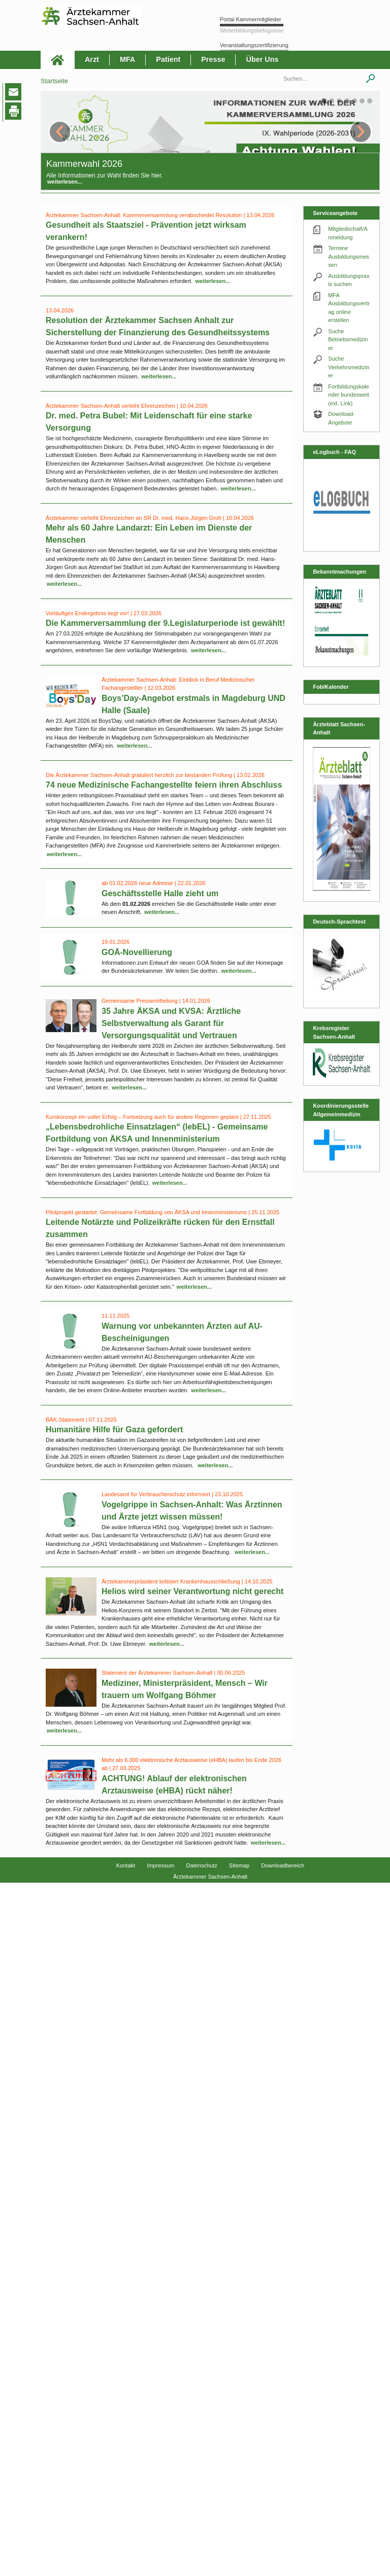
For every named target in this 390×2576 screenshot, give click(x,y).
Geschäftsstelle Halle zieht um (160, 893)
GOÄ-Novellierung (137, 952)
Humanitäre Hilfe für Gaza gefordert (114, 1429)
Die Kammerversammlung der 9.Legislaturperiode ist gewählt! (165, 623)
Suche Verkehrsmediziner (348, 367)
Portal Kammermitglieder (250, 19)
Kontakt (125, 1865)
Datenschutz (201, 1865)
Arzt (92, 59)
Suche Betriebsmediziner (348, 339)
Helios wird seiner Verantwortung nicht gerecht (192, 1591)
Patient (168, 59)
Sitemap (239, 1865)
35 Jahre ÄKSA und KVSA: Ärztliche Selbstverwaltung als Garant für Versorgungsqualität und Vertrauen (171, 1023)
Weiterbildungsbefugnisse (252, 30)
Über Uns (262, 59)
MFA (127, 59)
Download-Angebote (341, 418)
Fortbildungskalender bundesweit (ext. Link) (348, 394)
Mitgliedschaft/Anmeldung (348, 233)
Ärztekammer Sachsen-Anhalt (210, 1877)
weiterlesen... (64, 182)
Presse (213, 59)
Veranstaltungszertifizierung (254, 45)
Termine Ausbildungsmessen (348, 256)
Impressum (160, 1865)
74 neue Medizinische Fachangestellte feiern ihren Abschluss (164, 785)
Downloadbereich (282, 1865)
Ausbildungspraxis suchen (348, 280)
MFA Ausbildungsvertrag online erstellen (349, 308)
